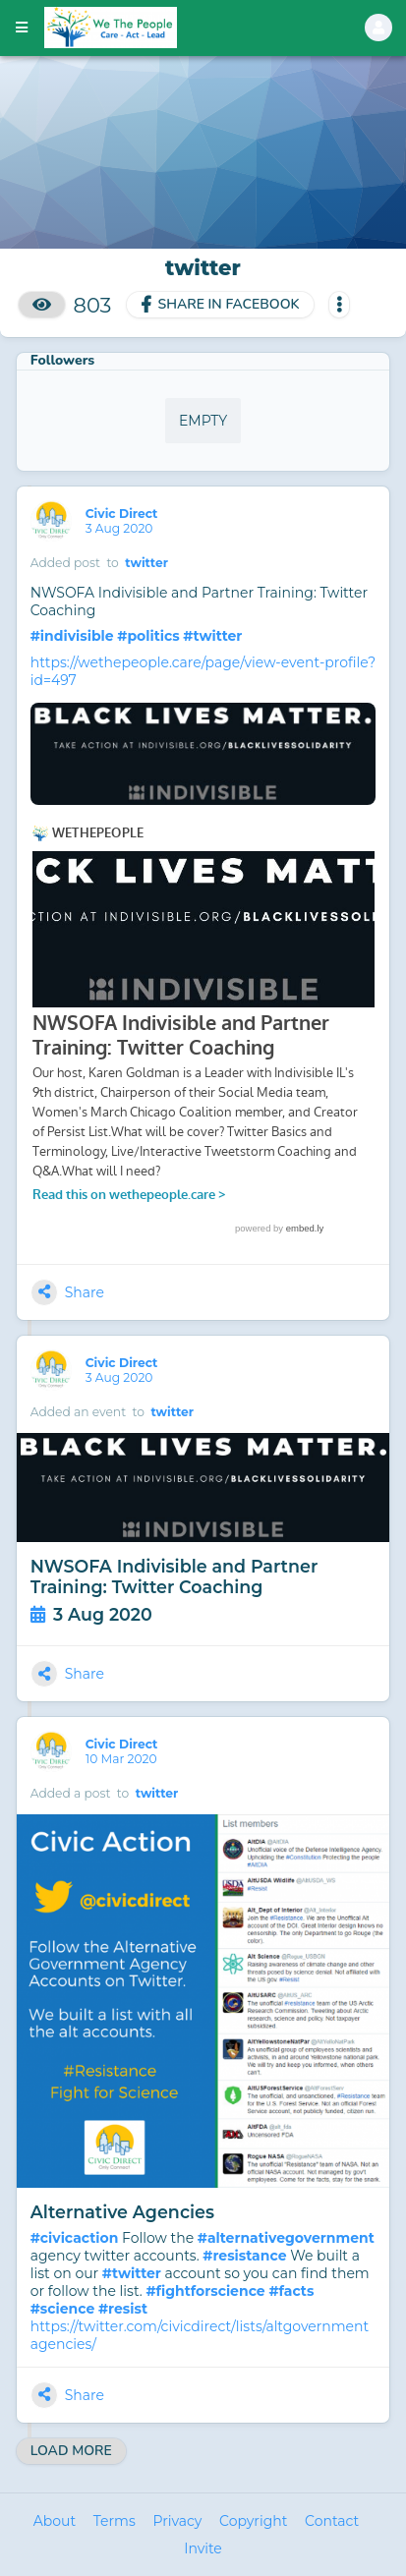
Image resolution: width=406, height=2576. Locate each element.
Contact (332, 2521)
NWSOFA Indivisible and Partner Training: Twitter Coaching (174, 1576)
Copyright (253, 2521)
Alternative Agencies (122, 2212)
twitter (146, 562)
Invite (203, 2548)
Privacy (177, 2521)
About (54, 2521)
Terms (114, 2521)
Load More (71, 2450)
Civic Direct (123, 513)
